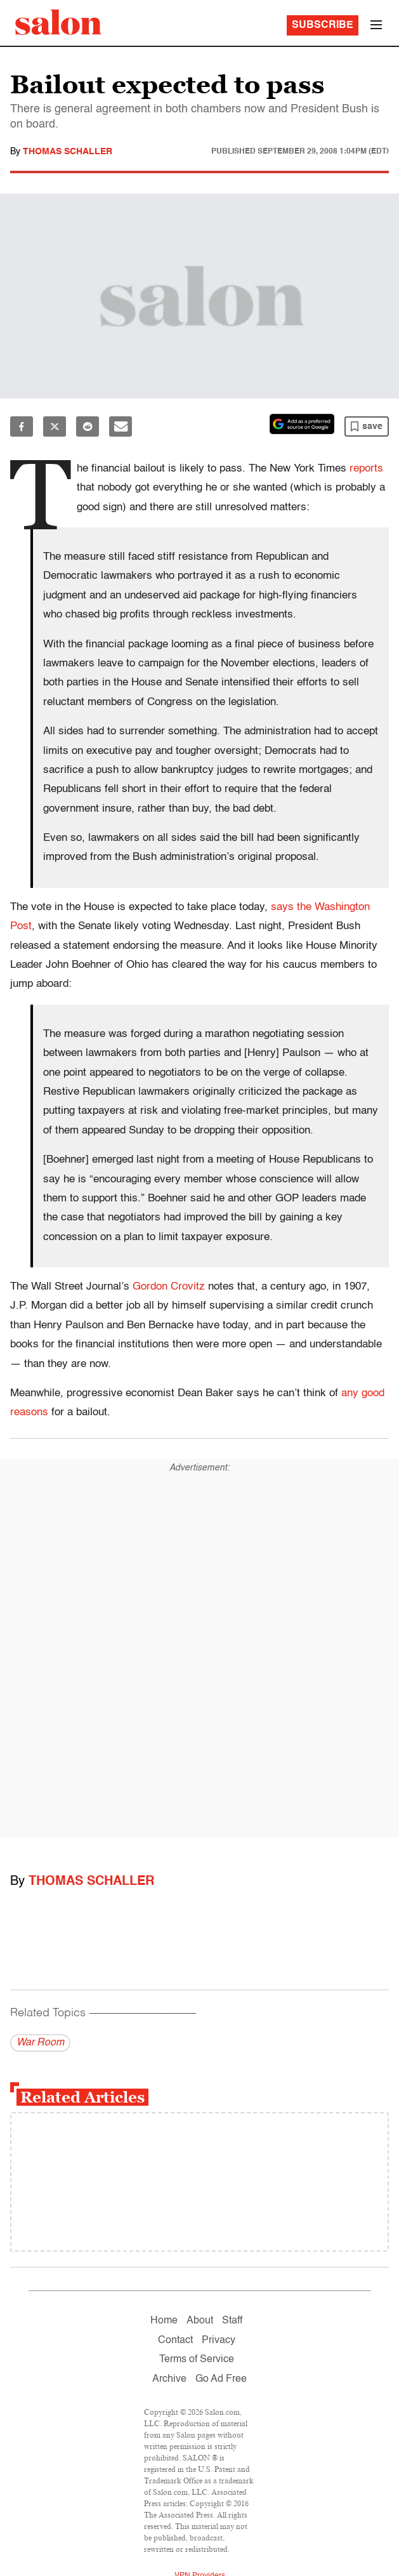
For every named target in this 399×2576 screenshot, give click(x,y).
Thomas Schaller (67, 151)
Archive (169, 2379)
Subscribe (322, 25)
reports (366, 468)
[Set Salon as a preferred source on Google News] (302, 424)
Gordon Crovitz (169, 1286)
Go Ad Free (221, 2379)
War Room (40, 2043)
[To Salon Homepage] (58, 22)
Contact (175, 2340)
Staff (232, 2321)
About (199, 2321)
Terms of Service (196, 2360)
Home (164, 2321)
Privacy (218, 2340)
